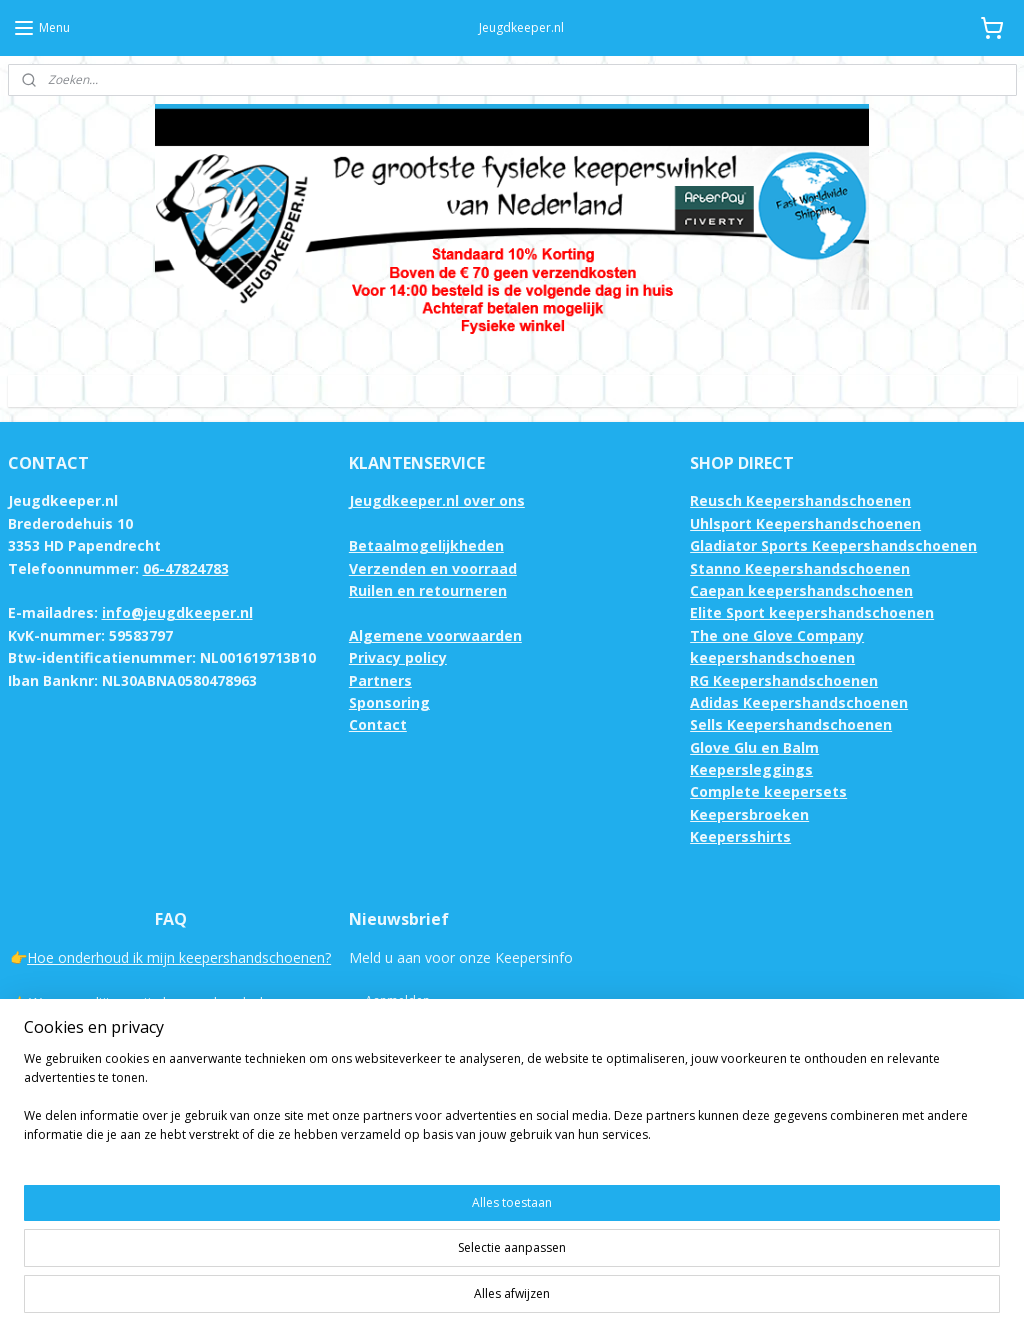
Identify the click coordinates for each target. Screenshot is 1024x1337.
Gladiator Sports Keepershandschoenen (833, 545)
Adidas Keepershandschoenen (799, 702)
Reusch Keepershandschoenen (800, 500)
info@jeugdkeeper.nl (177, 612)
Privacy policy (398, 657)
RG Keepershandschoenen (784, 680)
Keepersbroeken (749, 814)
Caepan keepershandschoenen (801, 590)
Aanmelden (397, 1000)
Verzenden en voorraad (433, 568)
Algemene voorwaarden (435, 635)
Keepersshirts (740, 836)
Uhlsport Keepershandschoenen (805, 523)
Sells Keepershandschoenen (791, 724)
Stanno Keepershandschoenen (800, 568)
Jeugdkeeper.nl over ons (437, 500)
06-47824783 (186, 568)
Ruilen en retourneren (428, 590)
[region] (380, 1267)
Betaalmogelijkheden (426, 545)
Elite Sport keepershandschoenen (812, 612)
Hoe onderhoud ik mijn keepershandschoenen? (179, 957)
